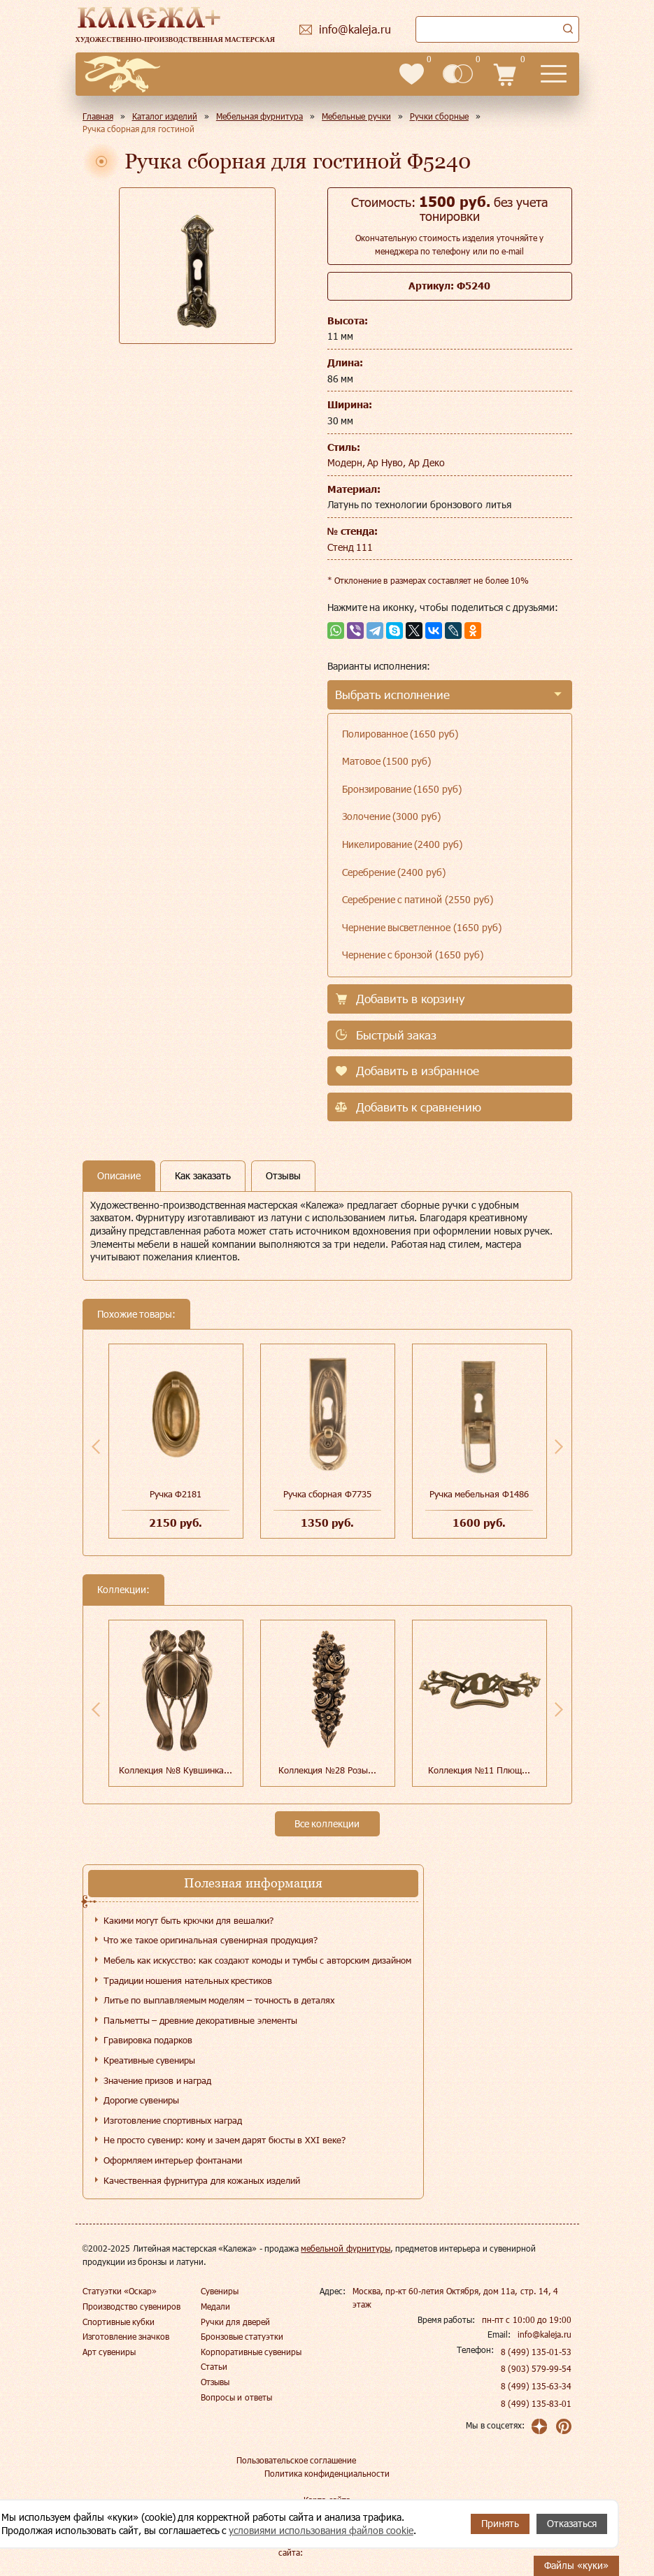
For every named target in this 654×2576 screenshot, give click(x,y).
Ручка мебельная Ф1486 (479, 1493)
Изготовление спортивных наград (173, 2120)
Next (559, 1446)
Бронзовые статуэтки (242, 2336)
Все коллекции (327, 1823)
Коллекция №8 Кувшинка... (175, 1770)
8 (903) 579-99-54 (536, 2368)
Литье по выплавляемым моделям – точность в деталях (219, 2000)
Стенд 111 (350, 547)
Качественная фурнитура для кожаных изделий (202, 2180)
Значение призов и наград (158, 2080)
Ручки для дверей (235, 2321)
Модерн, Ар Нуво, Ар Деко (386, 462)
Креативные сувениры (150, 2060)
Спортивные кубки (119, 2321)
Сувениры (220, 2291)
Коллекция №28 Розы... (327, 1770)
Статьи (214, 2366)
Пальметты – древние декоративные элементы (200, 2020)
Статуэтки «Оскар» (120, 2291)
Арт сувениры (109, 2351)
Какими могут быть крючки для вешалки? (188, 1920)
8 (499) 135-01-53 (536, 2351)
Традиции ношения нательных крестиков (188, 1980)
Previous (96, 1446)
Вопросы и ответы (236, 2397)
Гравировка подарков (148, 2039)
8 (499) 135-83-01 (536, 2403)
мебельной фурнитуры (345, 2248)
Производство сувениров (131, 2306)
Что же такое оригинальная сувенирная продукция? (211, 1939)
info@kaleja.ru (544, 2334)
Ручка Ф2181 (176, 1493)
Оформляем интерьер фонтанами (173, 2160)
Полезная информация (253, 1883)
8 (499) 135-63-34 (536, 2386)
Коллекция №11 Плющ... (479, 1770)
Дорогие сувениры (142, 2100)
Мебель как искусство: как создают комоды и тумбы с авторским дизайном (257, 1960)
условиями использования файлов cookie (321, 2530)
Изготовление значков (126, 2336)
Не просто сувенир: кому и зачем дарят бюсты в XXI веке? (225, 2139)
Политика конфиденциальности (327, 2473)
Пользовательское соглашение (296, 2460)
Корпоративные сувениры (251, 2351)
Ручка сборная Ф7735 (327, 1493)
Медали (215, 2306)
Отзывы (215, 2382)
